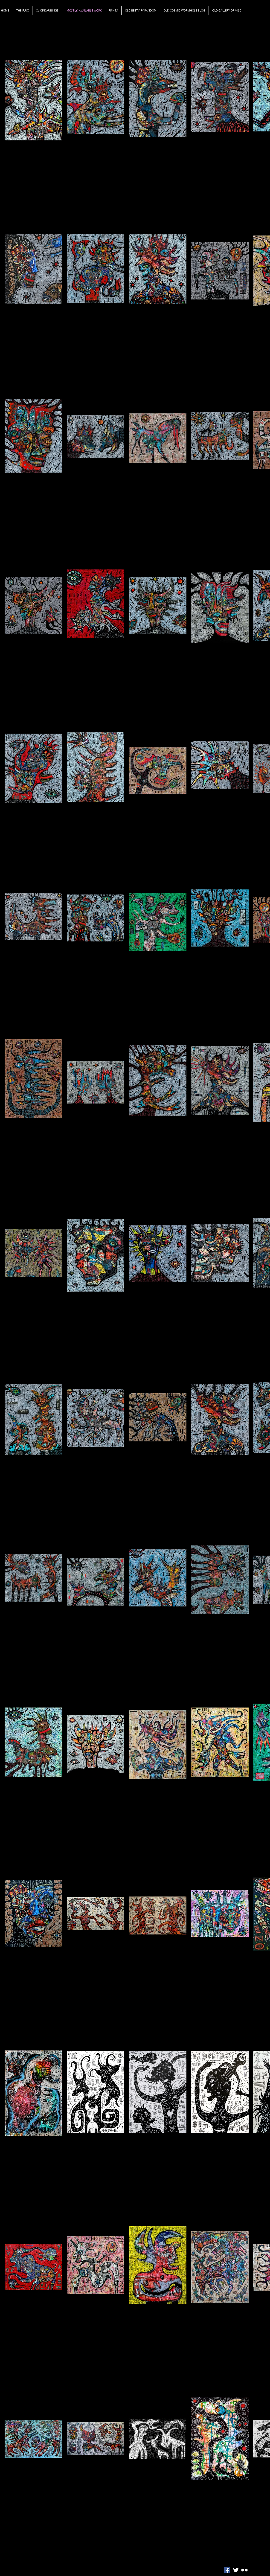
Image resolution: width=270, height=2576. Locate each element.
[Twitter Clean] (235, 2570)
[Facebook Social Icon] (227, 2570)
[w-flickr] (244, 2570)
